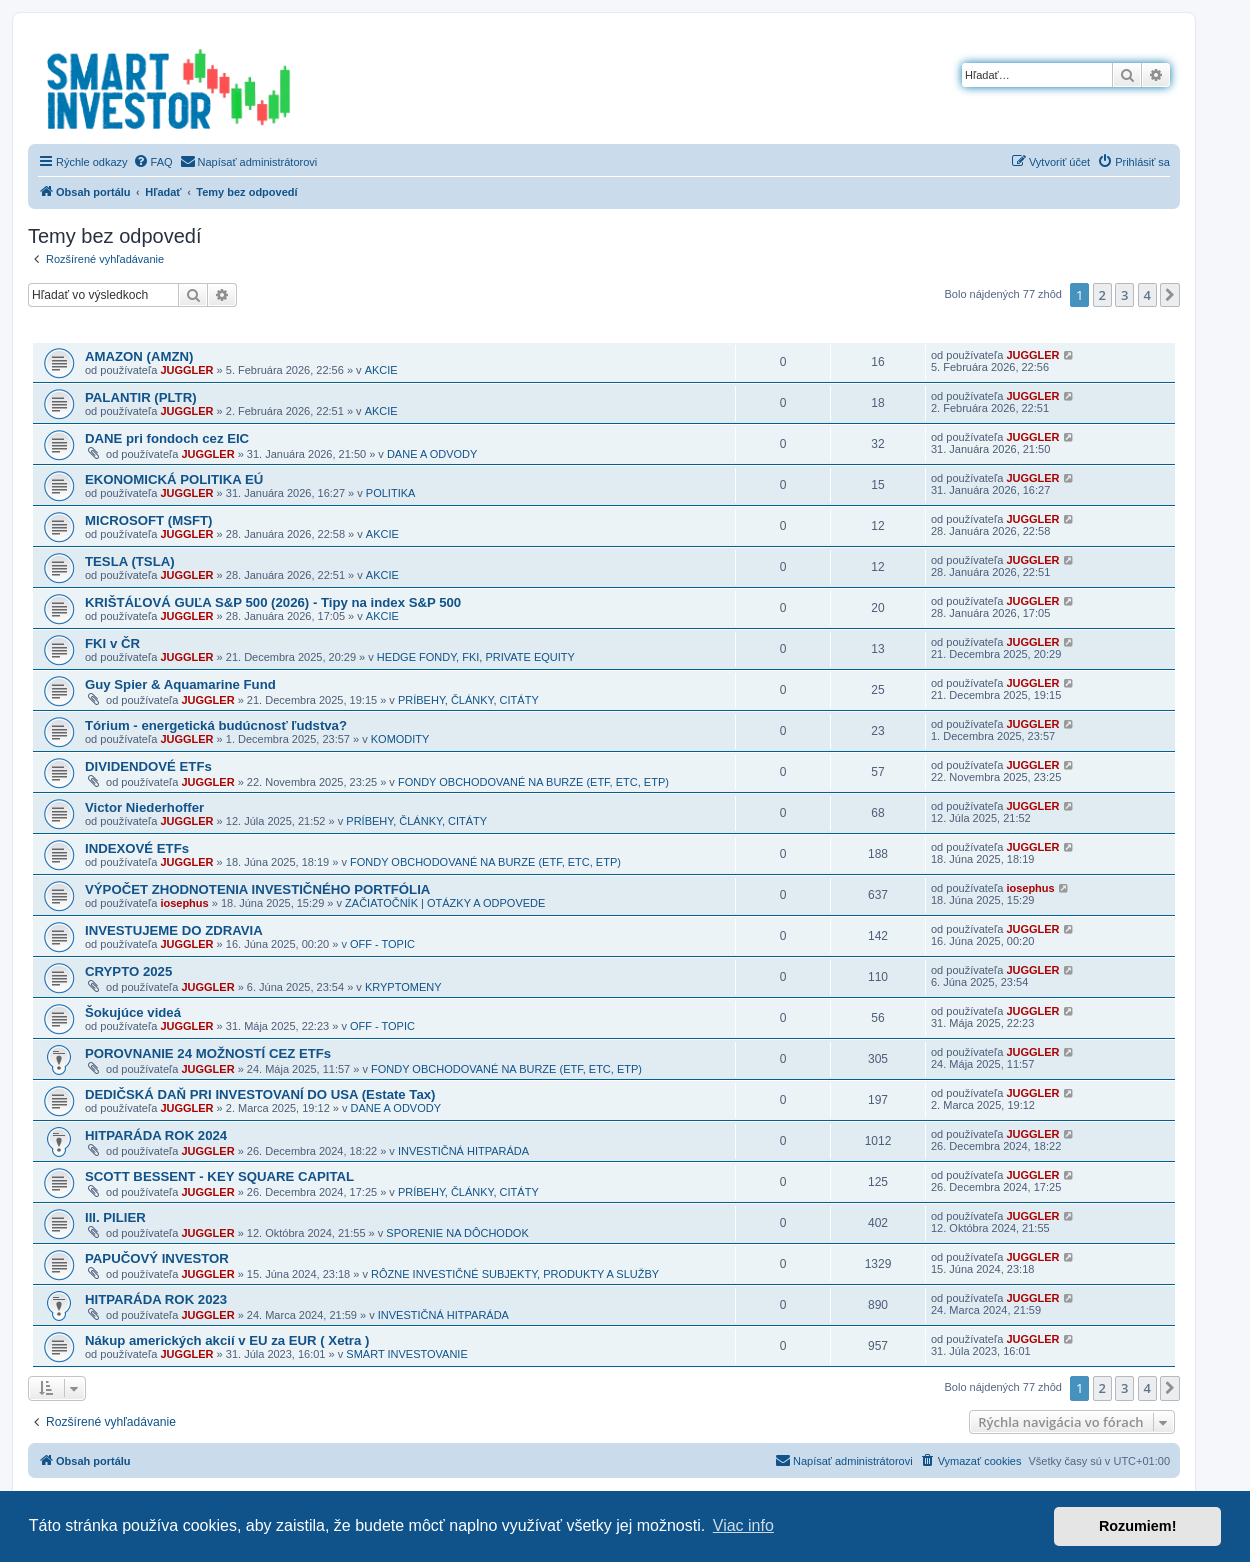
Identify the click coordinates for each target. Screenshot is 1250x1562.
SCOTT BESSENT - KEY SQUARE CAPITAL (219, 1176)
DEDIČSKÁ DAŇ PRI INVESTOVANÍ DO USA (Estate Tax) (260, 1094)
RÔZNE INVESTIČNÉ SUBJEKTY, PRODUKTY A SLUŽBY (515, 1274)
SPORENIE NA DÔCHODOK (457, 1233)
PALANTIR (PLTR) (141, 397)
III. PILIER (115, 1217)
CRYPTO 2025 (128, 971)
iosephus (184, 903)
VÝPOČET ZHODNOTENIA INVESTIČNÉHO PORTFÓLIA (257, 889)
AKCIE (381, 370)
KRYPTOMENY (403, 987)
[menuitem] (153, 162)
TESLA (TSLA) (130, 561)
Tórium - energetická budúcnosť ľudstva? (216, 725)
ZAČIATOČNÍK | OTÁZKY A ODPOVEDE (445, 903)
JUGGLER (186, 370)
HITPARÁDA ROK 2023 (156, 1299)
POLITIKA (391, 493)
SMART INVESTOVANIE (406, 1354)
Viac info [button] (743, 1525)
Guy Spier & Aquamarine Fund (180, 684)
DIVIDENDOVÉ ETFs (148, 766)
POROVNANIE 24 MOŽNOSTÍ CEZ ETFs (208, 1053)
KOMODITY (400, 739)
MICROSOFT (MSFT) (148, 520)
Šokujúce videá (133, 1012)
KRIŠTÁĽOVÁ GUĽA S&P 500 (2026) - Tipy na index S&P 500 (273, 602)
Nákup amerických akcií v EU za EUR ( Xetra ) (227, 1340)
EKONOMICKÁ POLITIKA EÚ (174, 479)
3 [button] (1124, 295)
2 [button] (1102, 295)
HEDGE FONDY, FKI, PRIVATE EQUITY (476, 657)
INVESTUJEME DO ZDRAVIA (174, 930)
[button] (1170, 295)
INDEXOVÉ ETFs (137, 848)
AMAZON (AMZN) (139, 356)
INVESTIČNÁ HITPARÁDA (463, 1151)
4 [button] (1147, 295)
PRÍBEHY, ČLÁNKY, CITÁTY (468, 700)
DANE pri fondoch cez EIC (167, 438)
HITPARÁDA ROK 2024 (156, 1135)
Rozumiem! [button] (1138, 1526)
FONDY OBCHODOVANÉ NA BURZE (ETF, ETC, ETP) (533, 782)
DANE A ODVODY (432, 454)
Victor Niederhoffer (144, 807)
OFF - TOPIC (382, 944)
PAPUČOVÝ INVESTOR (157, 1258)
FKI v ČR (112, 643)
